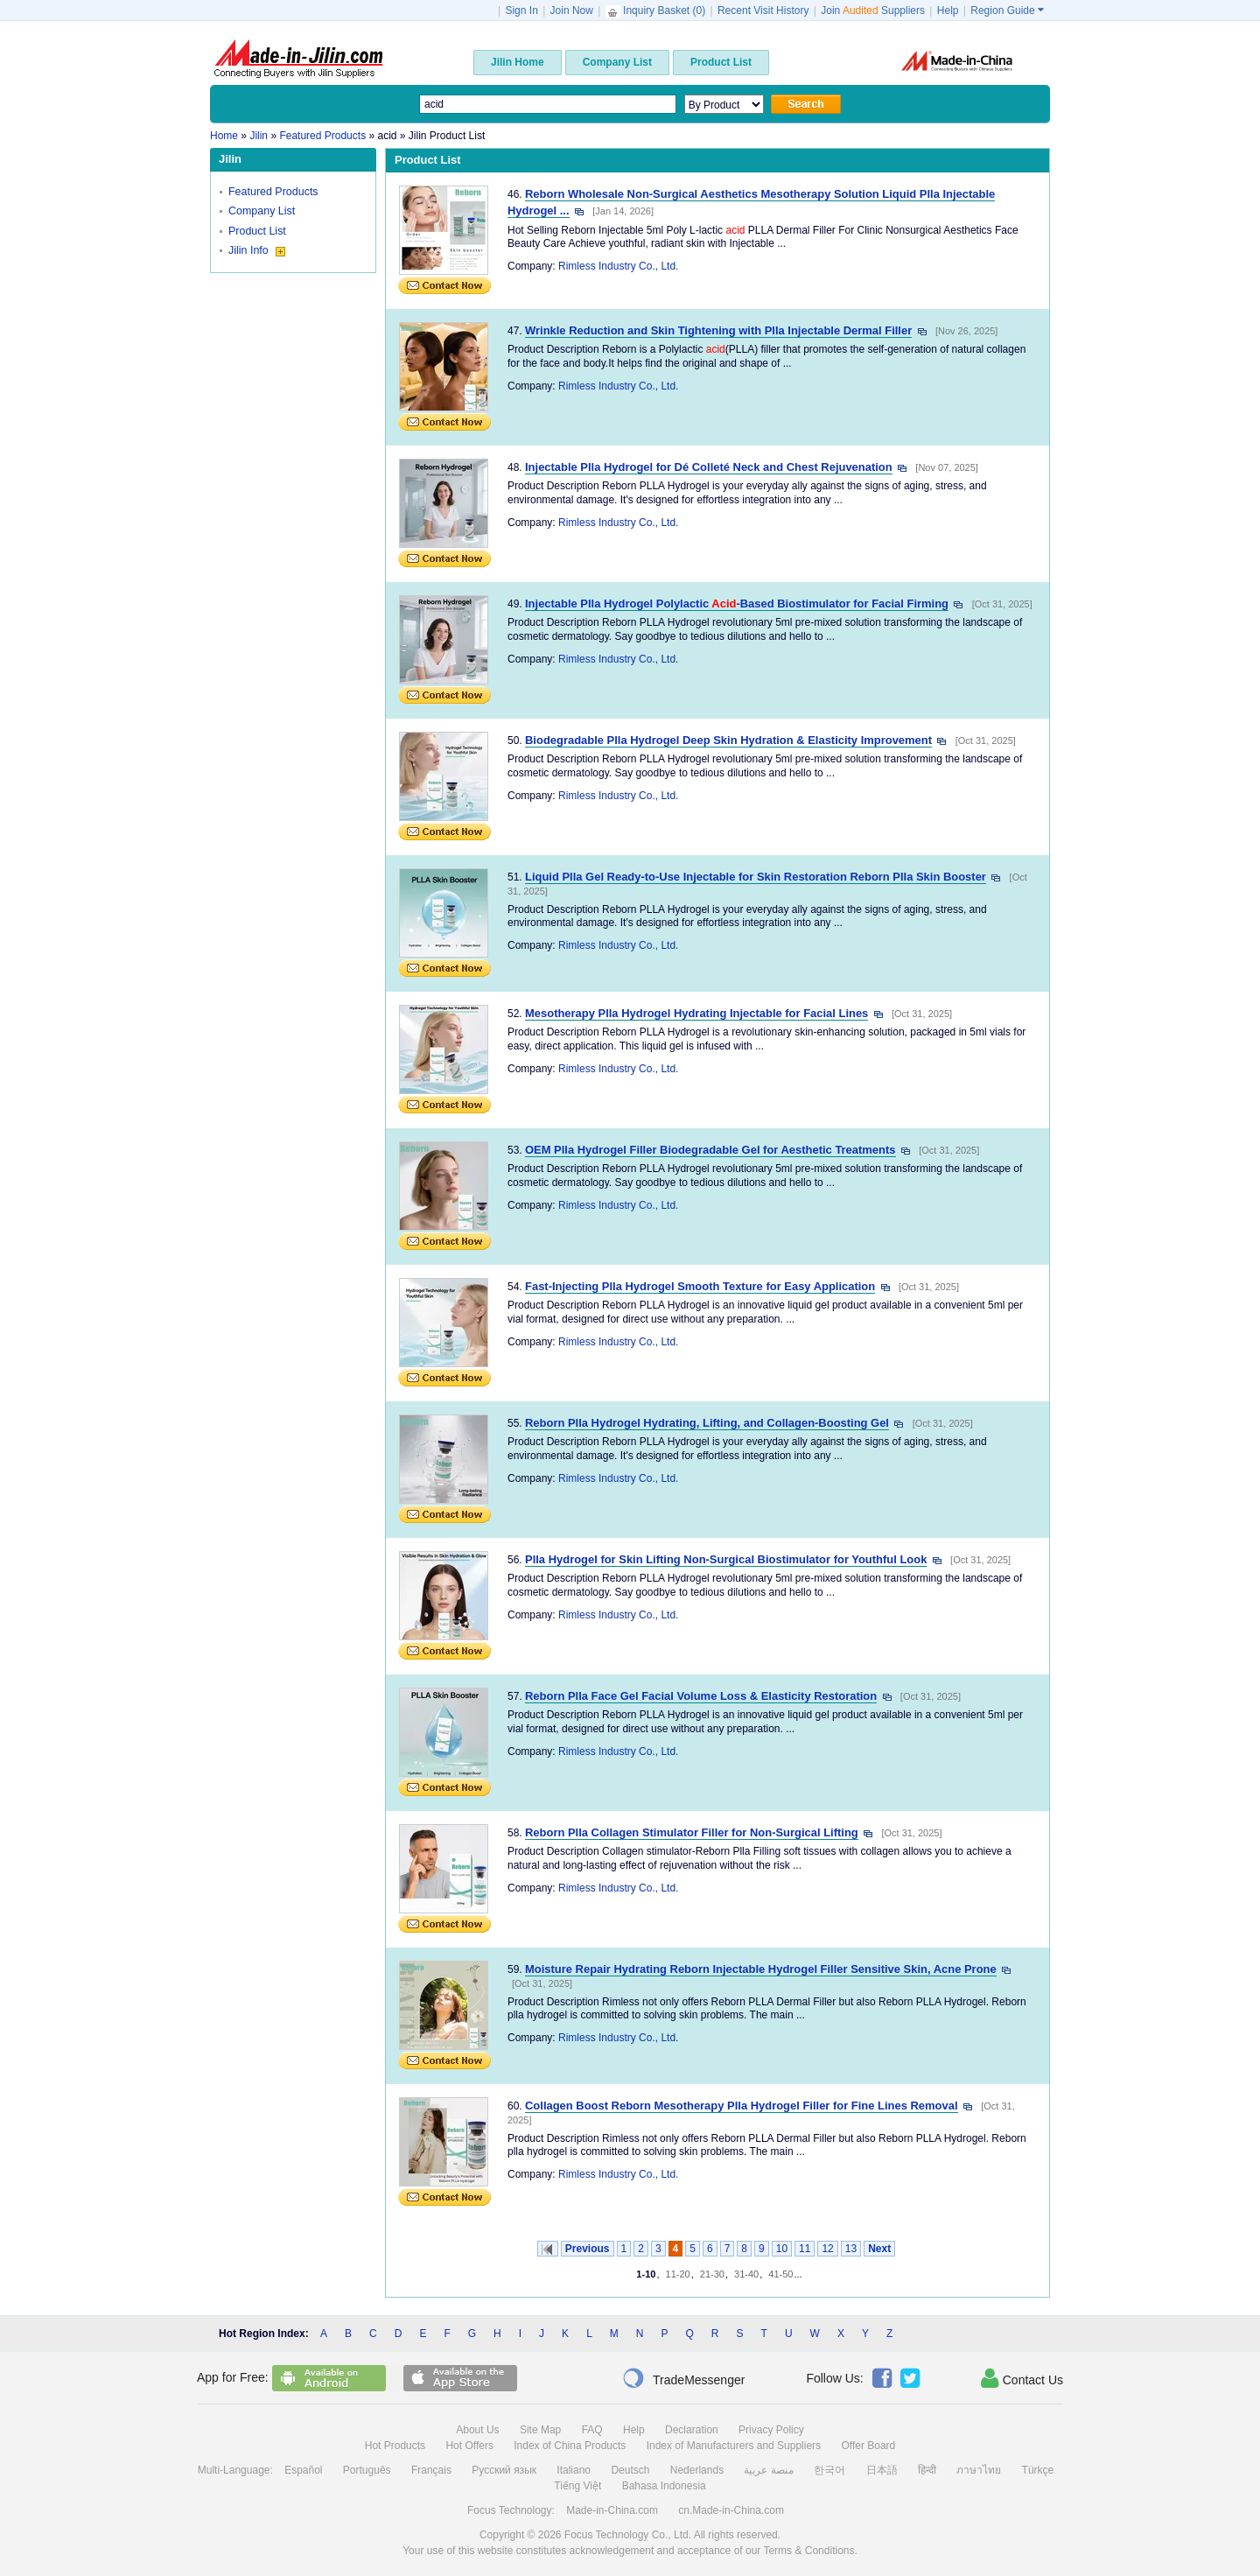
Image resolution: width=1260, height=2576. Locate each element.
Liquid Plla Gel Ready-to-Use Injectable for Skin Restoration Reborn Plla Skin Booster (755, 876)
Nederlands (697, 2470)
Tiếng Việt (577, 2486)
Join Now (571, 10)
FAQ (592, 2430)
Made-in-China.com (612, 2510)
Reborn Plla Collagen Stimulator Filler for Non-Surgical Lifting (691, 1832)
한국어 (829, 2470)
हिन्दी (927, 2470)
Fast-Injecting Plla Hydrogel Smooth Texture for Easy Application (700, 1286)
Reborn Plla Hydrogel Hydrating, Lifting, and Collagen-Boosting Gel (707, 1422)
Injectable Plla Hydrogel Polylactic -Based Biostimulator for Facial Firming (736, 603)
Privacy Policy (771, 2430)
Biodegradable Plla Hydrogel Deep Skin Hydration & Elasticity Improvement (728, 740)
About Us (477, 2430)
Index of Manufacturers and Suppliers (734, 2445)
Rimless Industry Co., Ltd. (618, 266)
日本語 (882, 2470)
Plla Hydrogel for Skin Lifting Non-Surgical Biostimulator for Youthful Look (726, 1559)
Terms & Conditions (808, 2550)
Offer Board (868, 2445)
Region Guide (1007, 10)
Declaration (691, 2430)
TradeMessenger (683, 2378)
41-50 (780, 2274)
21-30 (712, 2274)
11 (804, 2249)
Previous (587, 2249)
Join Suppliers (873, 10)
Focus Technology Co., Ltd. (627, 2535)
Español (303, 2470)
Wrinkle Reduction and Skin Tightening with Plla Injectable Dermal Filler (718, 330)
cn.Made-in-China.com (731, 2510)
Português (367, 2470)
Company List (261, 211)
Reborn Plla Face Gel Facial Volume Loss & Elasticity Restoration (701, 1695)
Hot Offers (469, 2445)
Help (948, 10)
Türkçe (1038, 2470)
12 (827, 2249)
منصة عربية (768, 2470)
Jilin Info (256, 250)
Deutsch (630, 2470)
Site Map (540, 2430)
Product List (257, 231)
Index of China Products (570, 2445)
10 (782, 2249)
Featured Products (273, 192)
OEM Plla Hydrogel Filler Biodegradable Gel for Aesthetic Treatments (710, 1149)
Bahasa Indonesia (664, 2486)
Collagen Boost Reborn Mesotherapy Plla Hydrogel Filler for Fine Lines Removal (741, 2105)
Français (431, 2470)
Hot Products (395, 2445)
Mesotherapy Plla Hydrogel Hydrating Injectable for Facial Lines (696, 1013)
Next (879, 2249)
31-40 (746, 2274)
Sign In (521, 10)
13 (851, 2249)
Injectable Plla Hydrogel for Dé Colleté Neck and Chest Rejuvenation (708, 467)
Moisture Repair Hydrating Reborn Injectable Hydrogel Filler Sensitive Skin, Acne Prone (761, 1969)
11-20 (678, 2274)
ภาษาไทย (978, 2470)
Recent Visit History (763, 10)
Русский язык (504, 2470)
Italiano (573, 2470)
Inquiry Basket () (657, 10)
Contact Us (1022, 2378)
